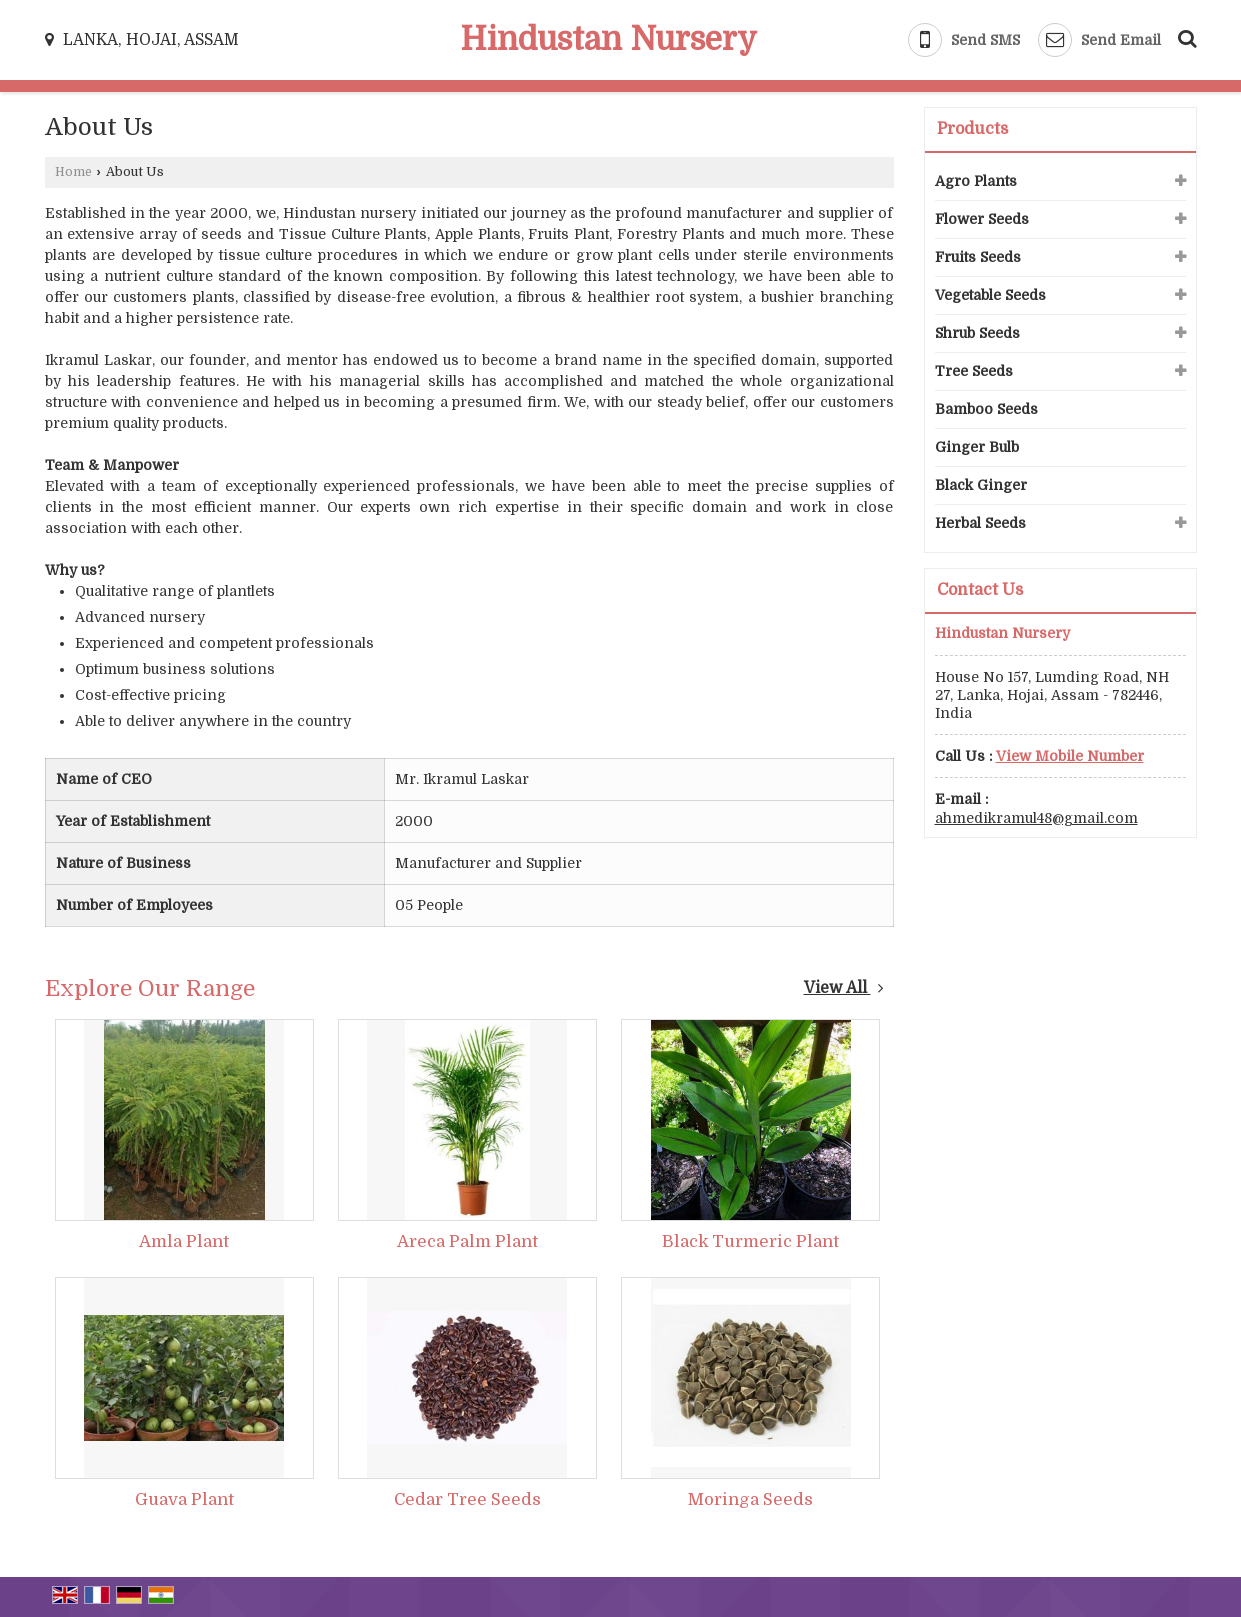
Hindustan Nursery (608, 40)
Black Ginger (981, 485)
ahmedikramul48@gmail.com (1036, 818)
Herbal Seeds (980, 523)
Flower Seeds (982, 219)
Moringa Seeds (750, 1499)
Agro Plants (976, 181)
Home (73, 172)
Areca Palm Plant (467, 1241)
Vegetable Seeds (990, 295)
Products (972, 129)
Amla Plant (184, 1241)
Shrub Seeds (977, 333)
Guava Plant (184, 1499)
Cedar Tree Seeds (467, 1499)
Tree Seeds (974, 371)
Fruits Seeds (978, 257)
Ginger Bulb (977, 447)
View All (844, 988)
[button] (1070, 756)
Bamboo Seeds (986, 409)
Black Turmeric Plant (750, 1241)
